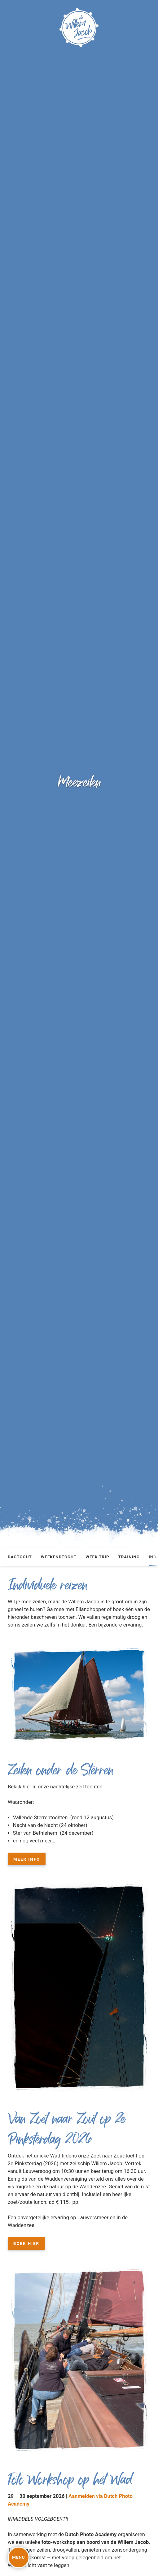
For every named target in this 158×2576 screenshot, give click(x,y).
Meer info (26, 1859)
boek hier (26, 2243)
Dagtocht (20, 1557)
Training (129, 1557)
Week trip (97, 1557)
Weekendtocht (59, 1557)
